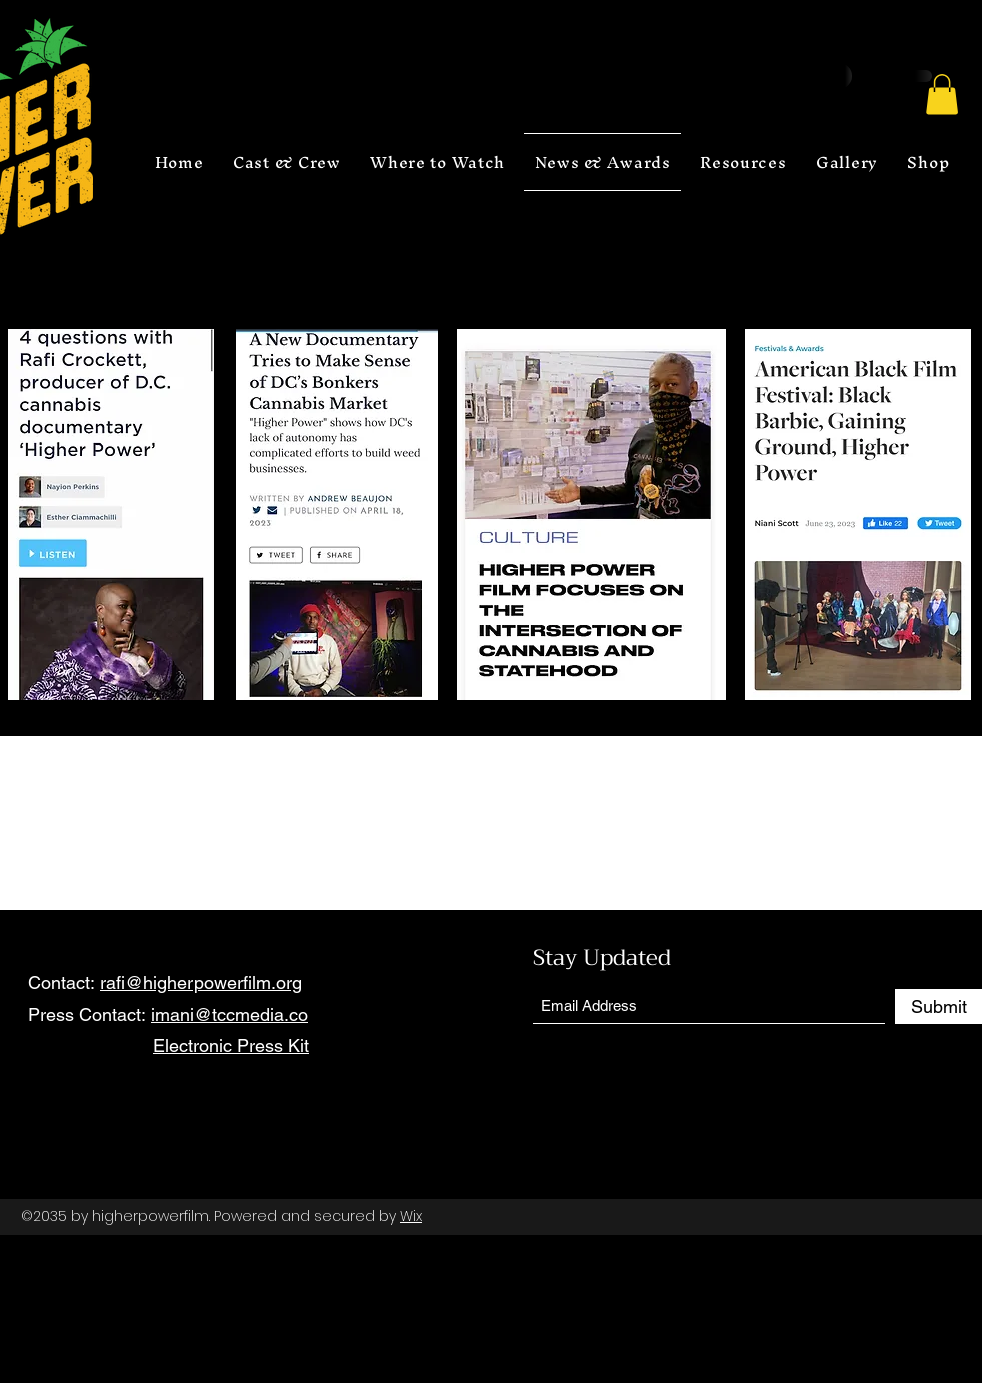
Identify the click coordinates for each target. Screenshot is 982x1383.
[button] (942, 94)
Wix (411, 1216)
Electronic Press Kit (231, 1045)
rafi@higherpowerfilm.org (201, 982)
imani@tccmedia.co (229, 1014)
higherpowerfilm (150, 1216)
